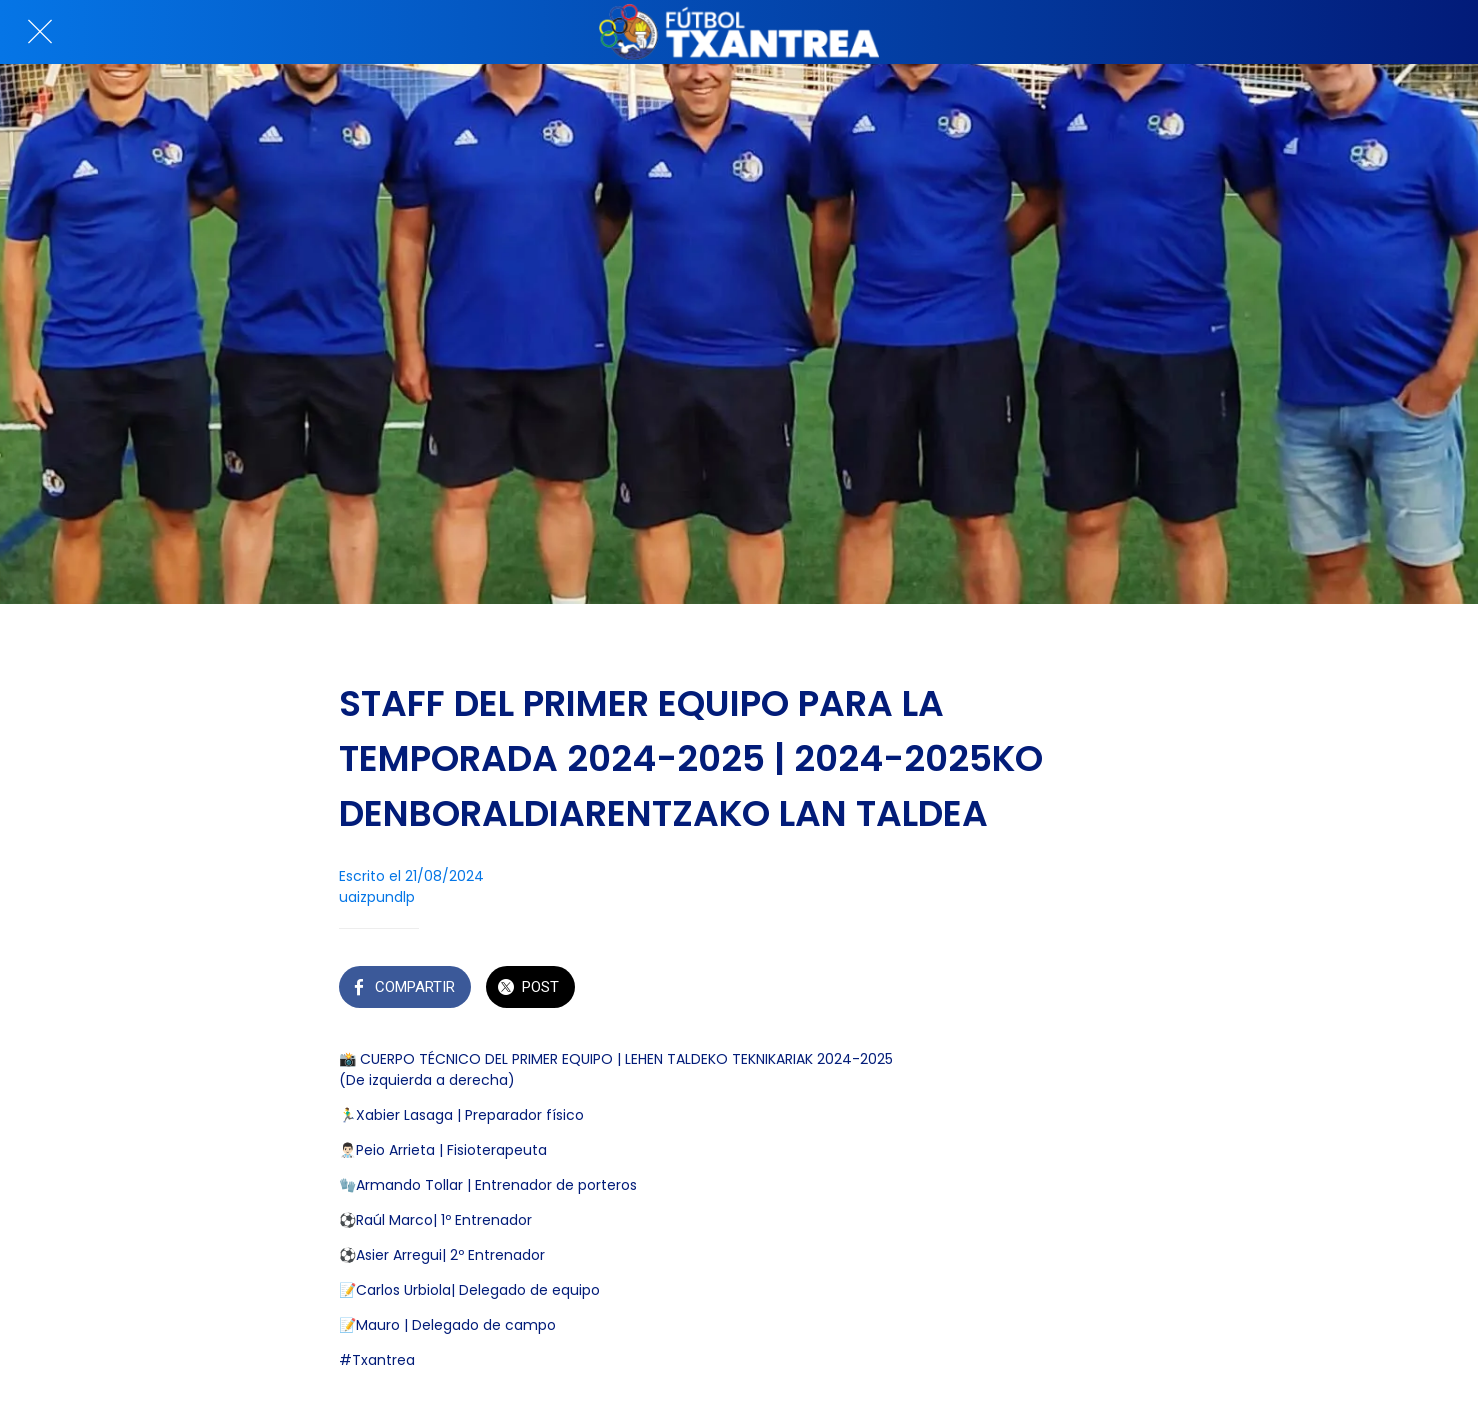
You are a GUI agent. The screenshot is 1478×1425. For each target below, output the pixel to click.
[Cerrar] (40, 32)
